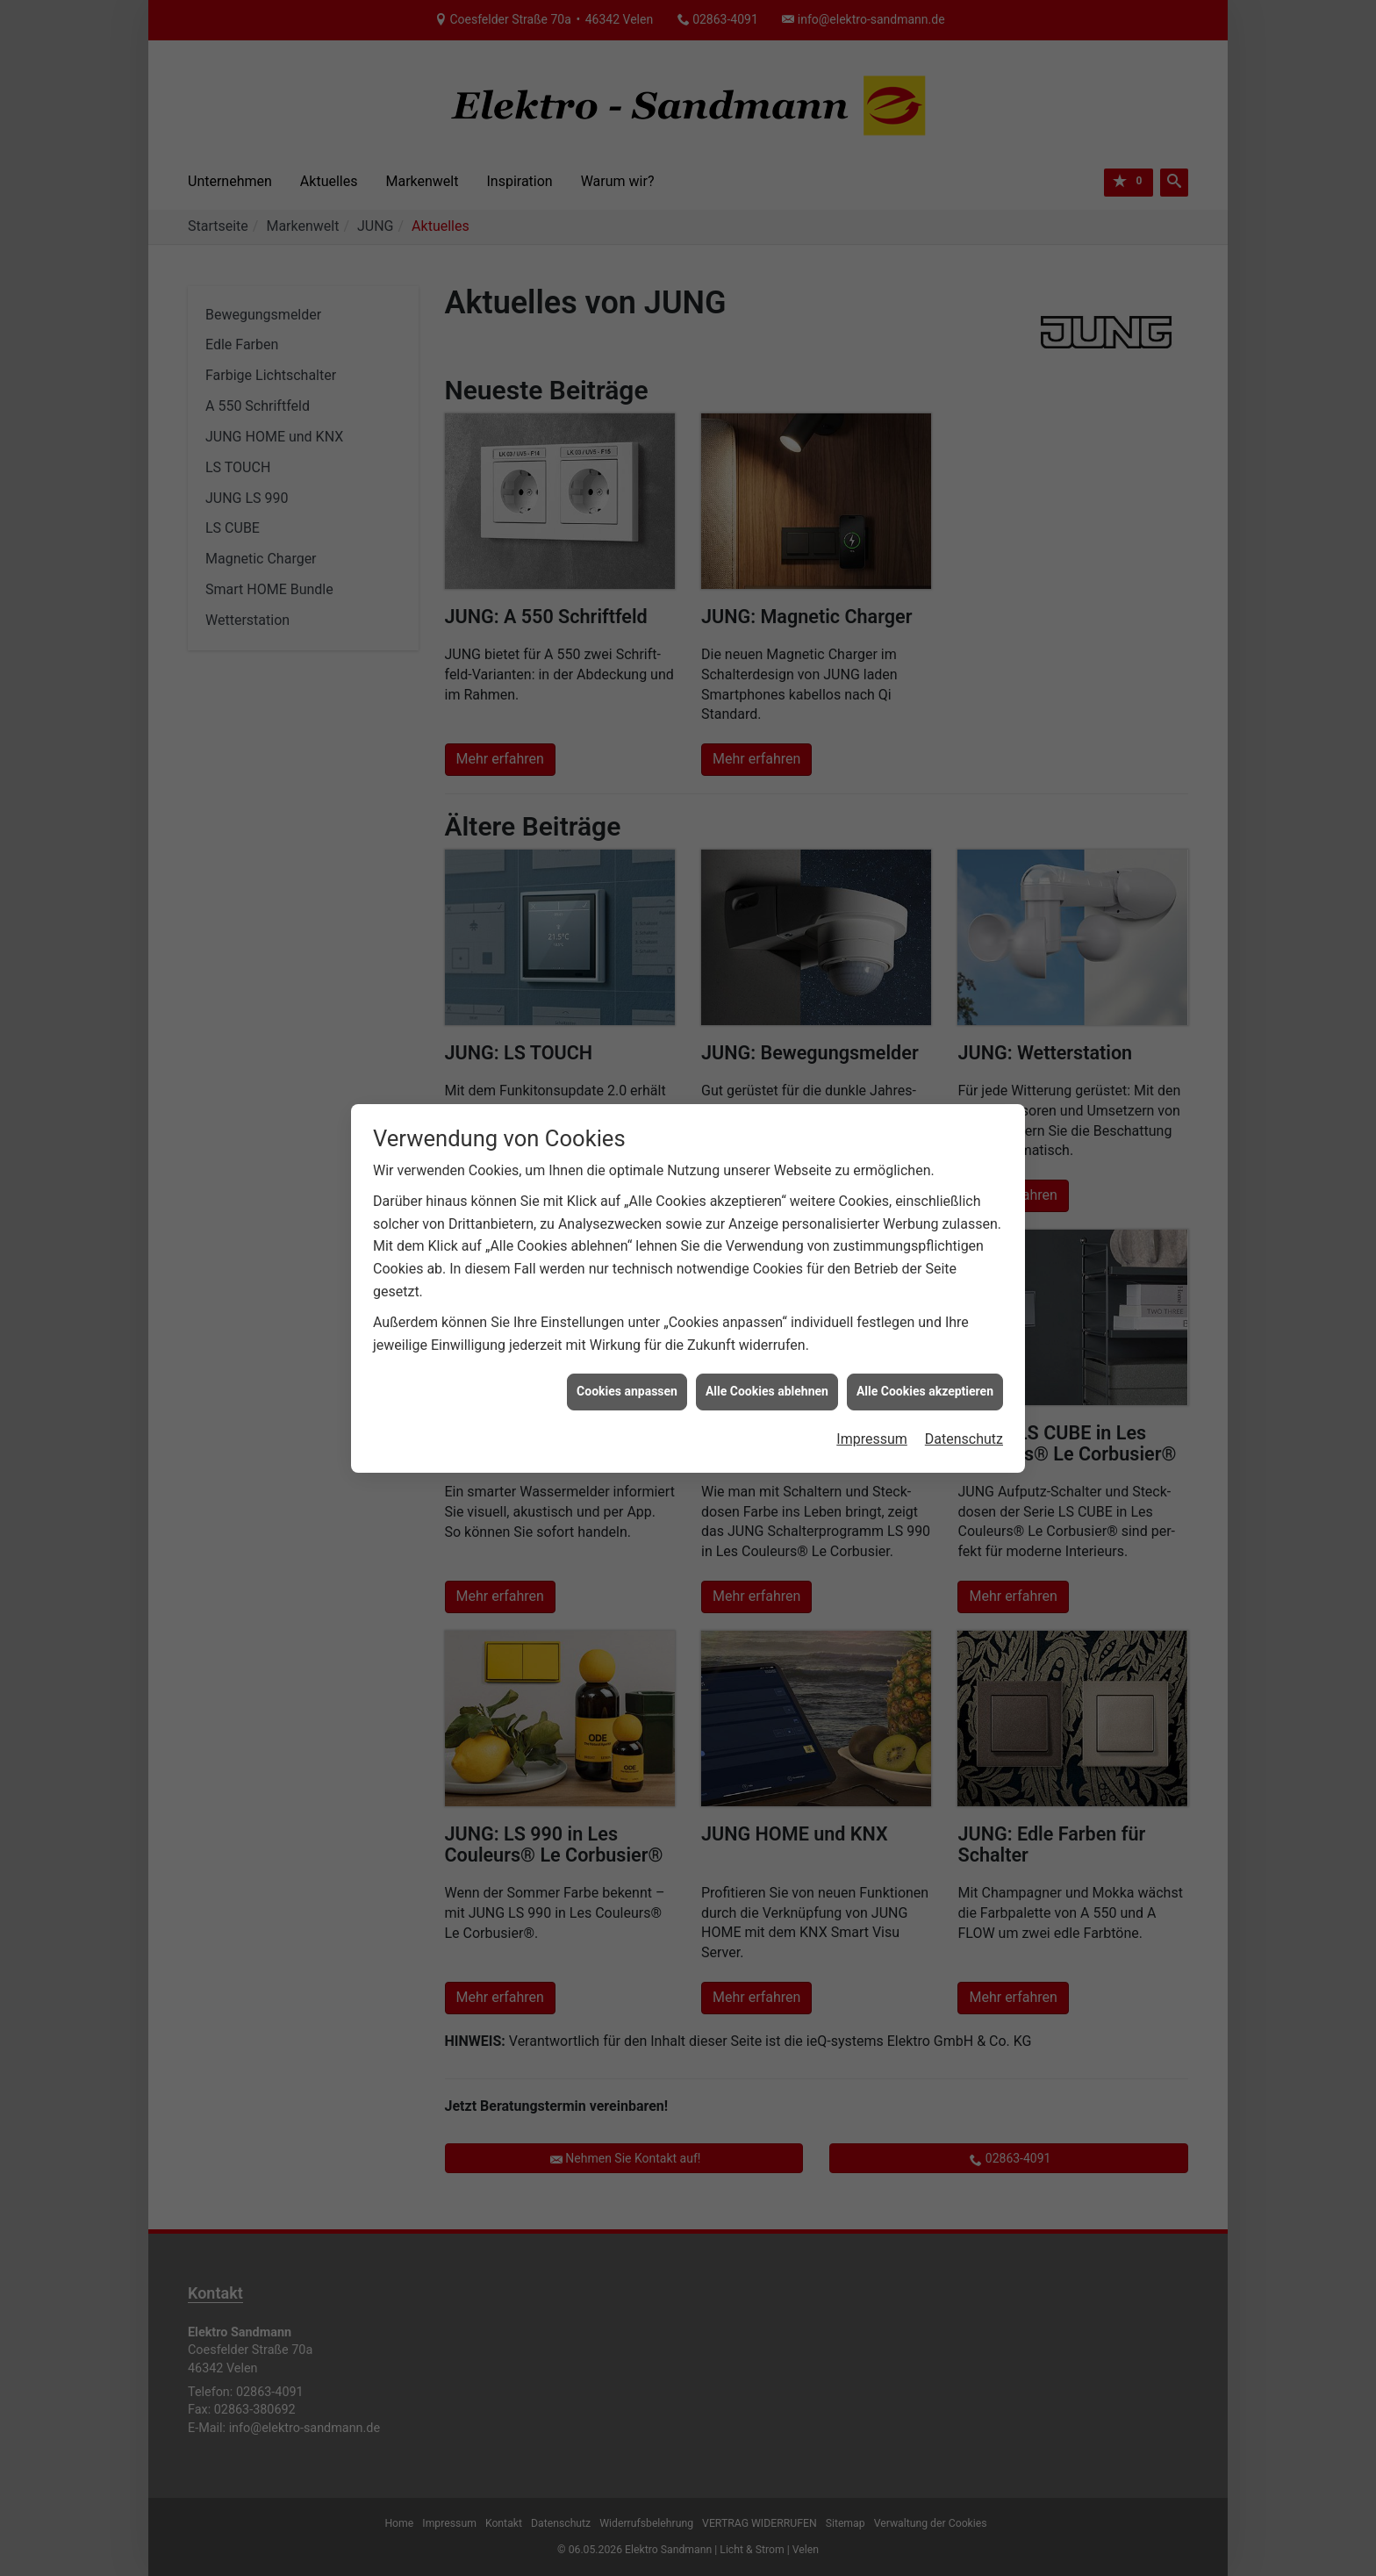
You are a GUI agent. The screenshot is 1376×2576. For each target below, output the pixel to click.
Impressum (871, 1438)
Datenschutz (964, 1438)
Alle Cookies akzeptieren (924, 1390)
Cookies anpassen (627, 1390)
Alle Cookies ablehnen (767, 1390)
